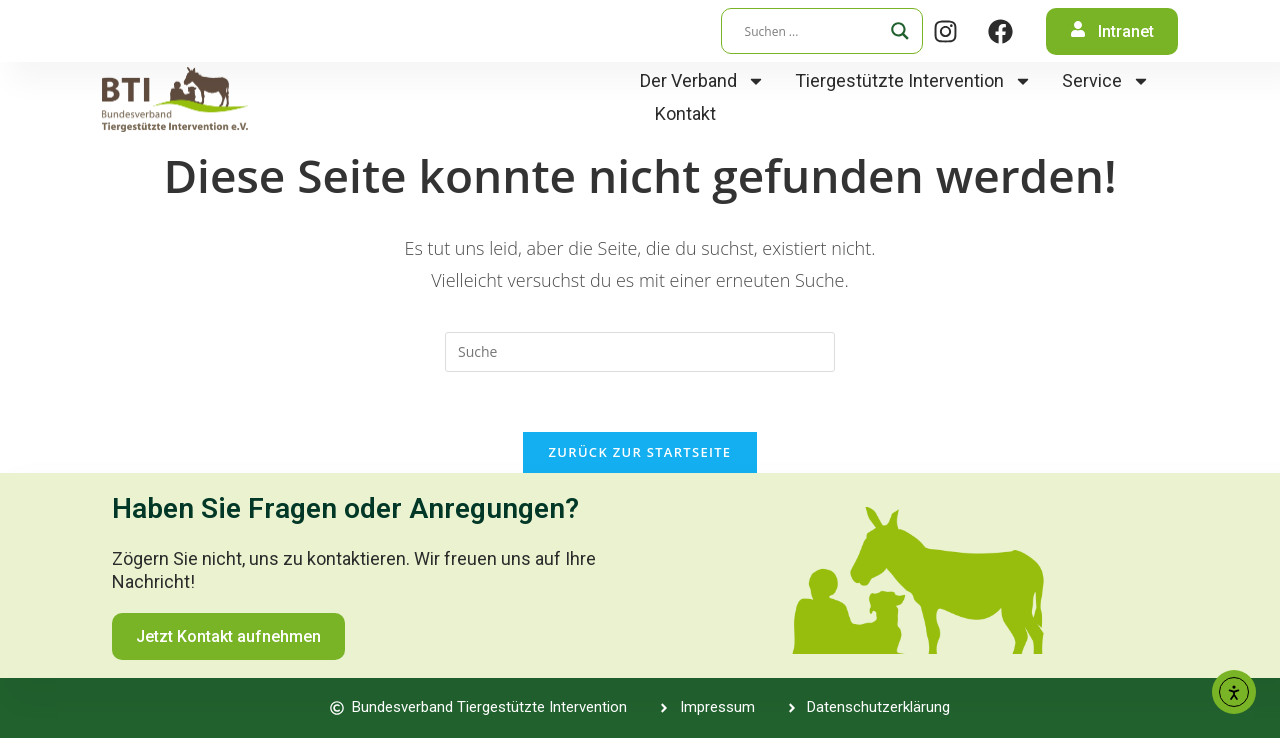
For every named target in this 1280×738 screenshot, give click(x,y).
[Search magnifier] (900, 31)
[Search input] (813, 31)
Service (1106, 80)
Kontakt (685, 113)
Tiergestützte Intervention (913, 80)
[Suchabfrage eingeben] (640, 352)
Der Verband (702, 80)
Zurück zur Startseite (640, 452)
